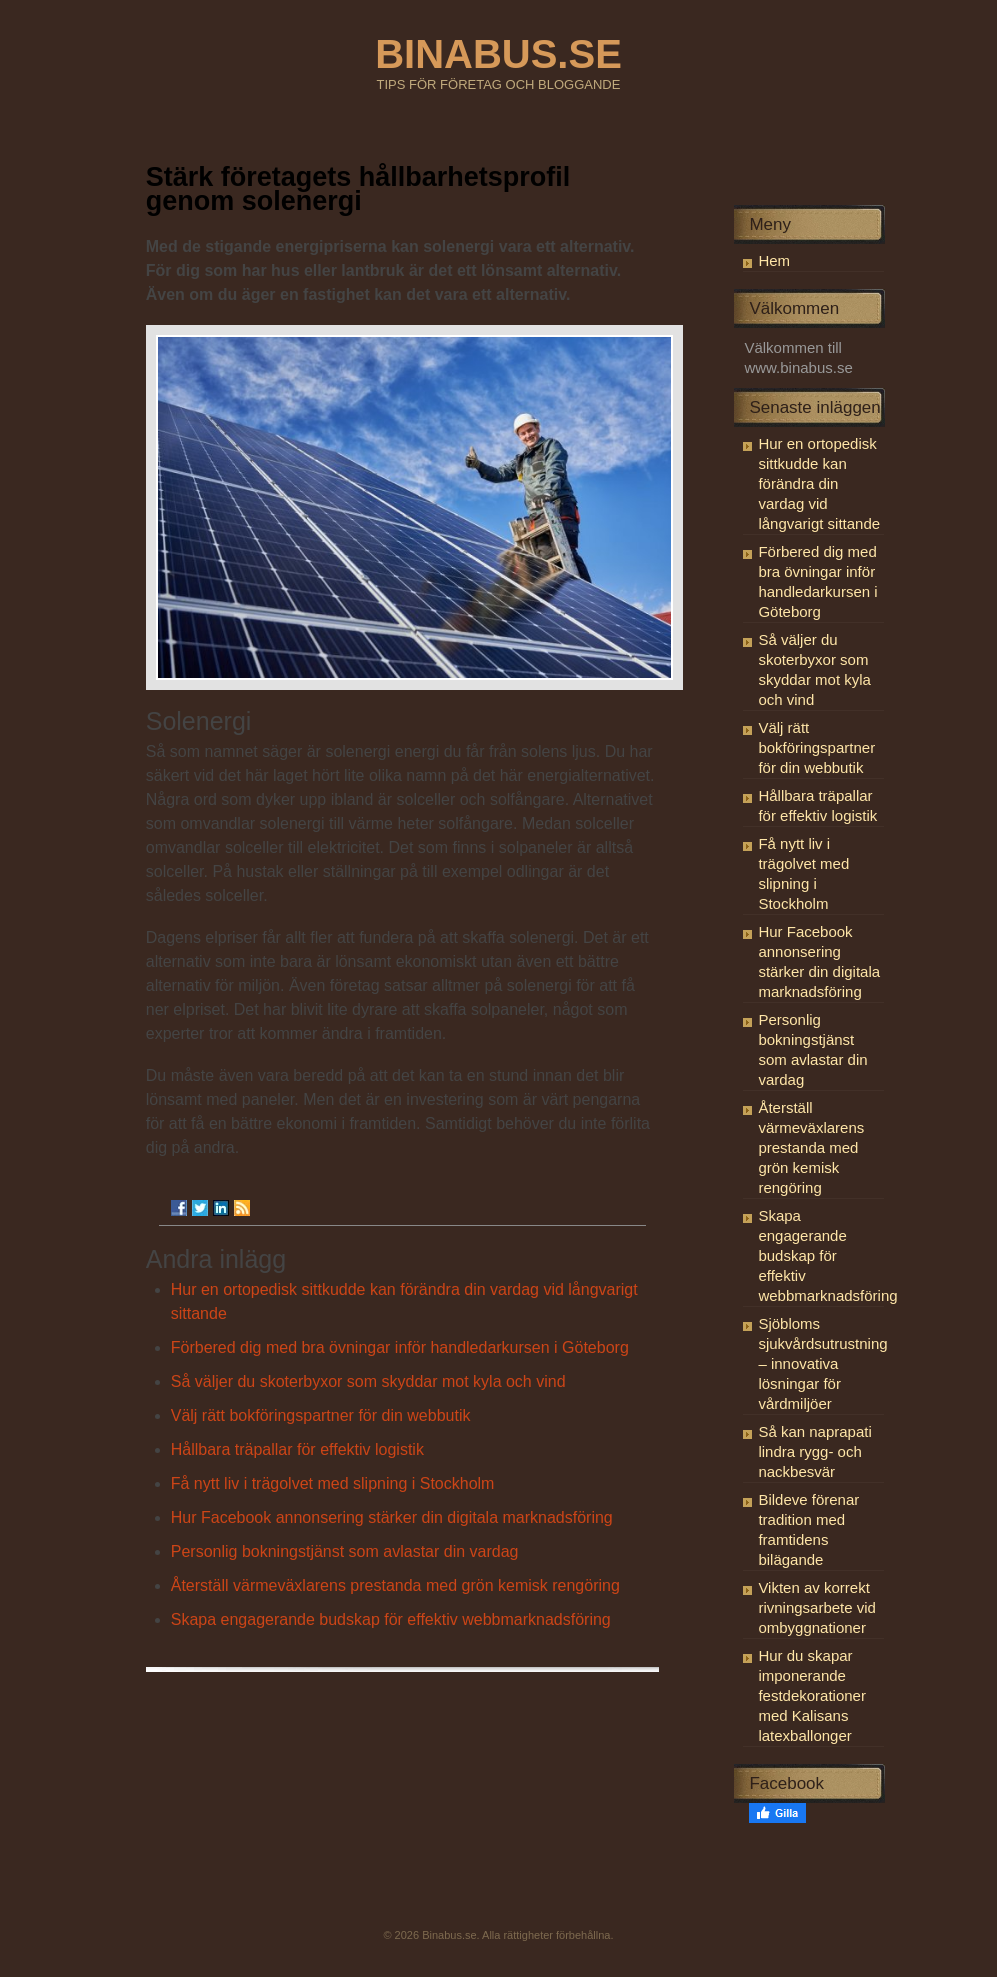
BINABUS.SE (498, 54)
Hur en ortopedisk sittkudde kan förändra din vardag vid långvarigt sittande (819, 483)
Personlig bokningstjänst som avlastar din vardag (345, 1551)
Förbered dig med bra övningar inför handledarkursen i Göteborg (400, 1347)
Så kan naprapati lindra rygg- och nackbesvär (814, 1451)
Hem (774, 260)
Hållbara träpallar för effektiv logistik (297, 1449)
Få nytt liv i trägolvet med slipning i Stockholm (333, 1483)
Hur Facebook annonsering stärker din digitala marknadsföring (392, 1517)
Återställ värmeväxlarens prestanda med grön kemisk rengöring (395, 1585)
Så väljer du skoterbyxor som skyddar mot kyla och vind (368, 1381)
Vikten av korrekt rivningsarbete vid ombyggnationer (817, 1607)
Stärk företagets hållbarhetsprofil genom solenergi (358, 189)
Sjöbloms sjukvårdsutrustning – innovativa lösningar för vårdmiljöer (822, 1363)
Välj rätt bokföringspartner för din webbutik (321, 1415)
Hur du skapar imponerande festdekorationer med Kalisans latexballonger (812, 1695)
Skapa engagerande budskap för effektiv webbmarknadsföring (391, 1619)
